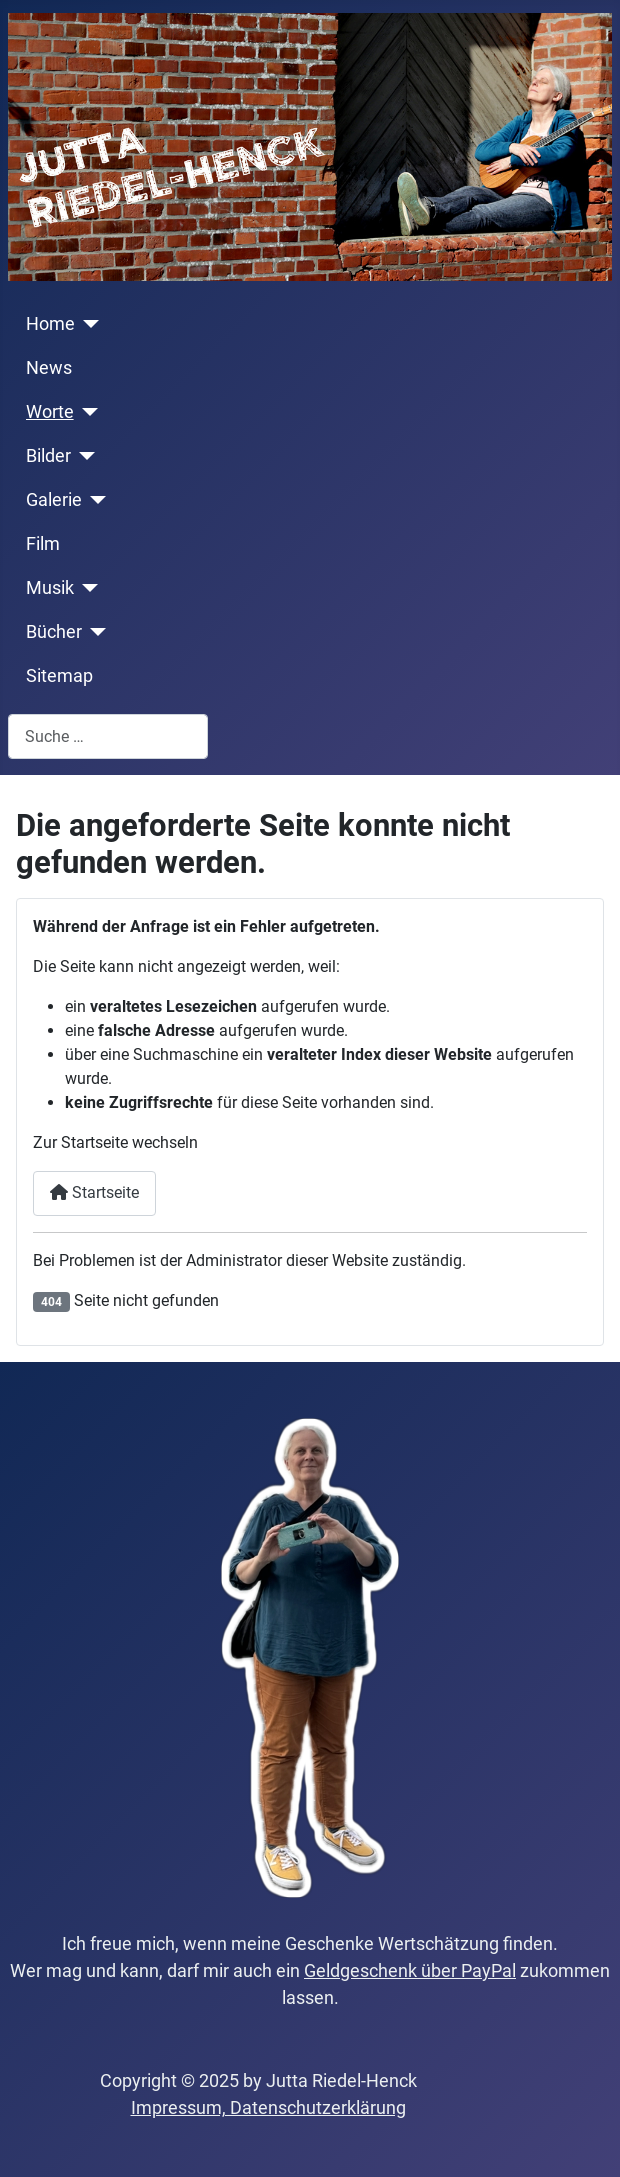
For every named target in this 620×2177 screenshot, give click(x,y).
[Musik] (86, 588)
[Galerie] (94, 500)
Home (50, 324)
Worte (50, 412)
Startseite (94, 1192)
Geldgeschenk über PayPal (410, 1970)
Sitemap (59, 676)
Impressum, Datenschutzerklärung (268, 2107)
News (49, 368)
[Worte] (86, 412)
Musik (50, 588)
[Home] (87, 324)
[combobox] (108, 736)
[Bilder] (83, 456)
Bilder (48, 456)
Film (43, 544)
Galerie (54, 500)
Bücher (54, 632)
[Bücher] (94, 632)
